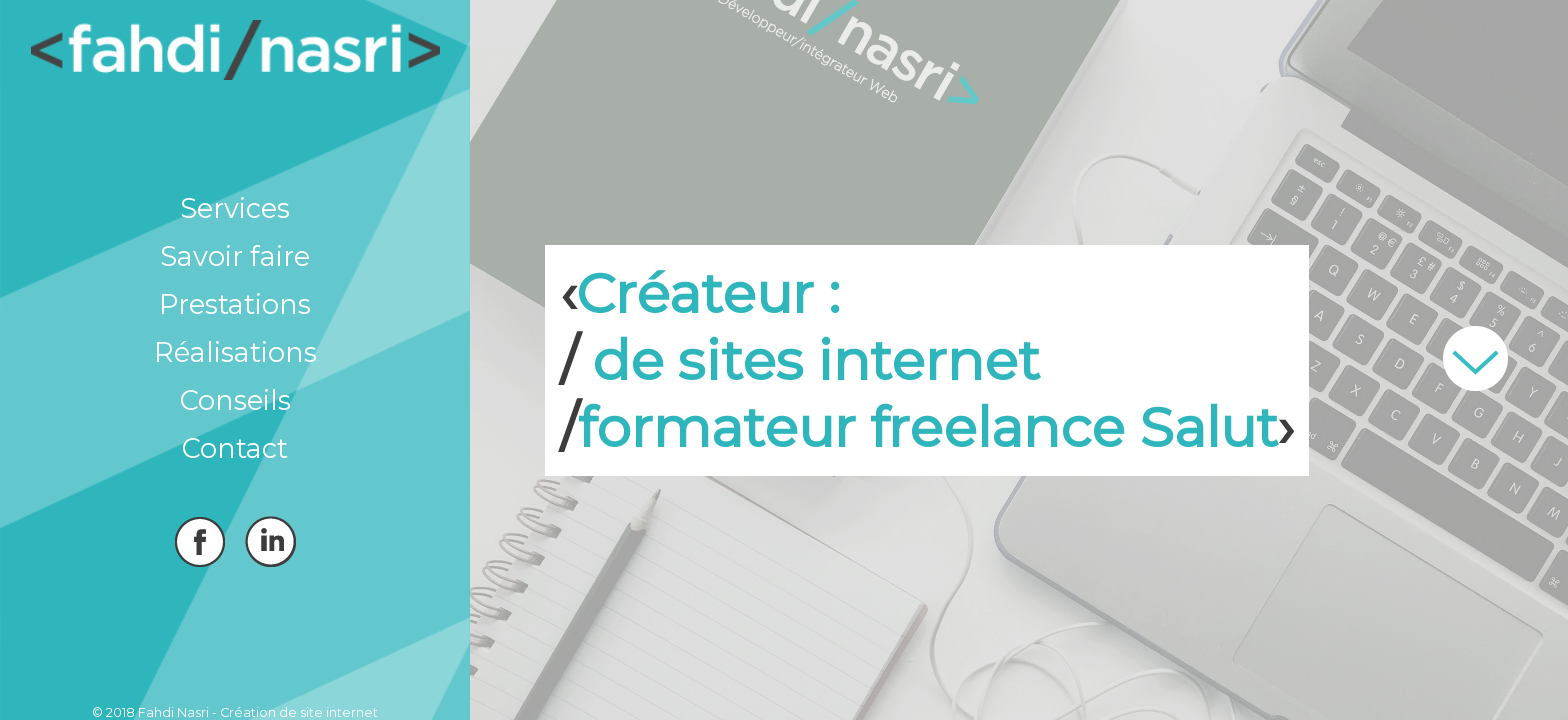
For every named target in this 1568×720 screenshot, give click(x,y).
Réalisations (235, 352)
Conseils (235, 400)
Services (235, 208)
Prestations (235, 304)
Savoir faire (235, 256)
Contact (235, 448)
